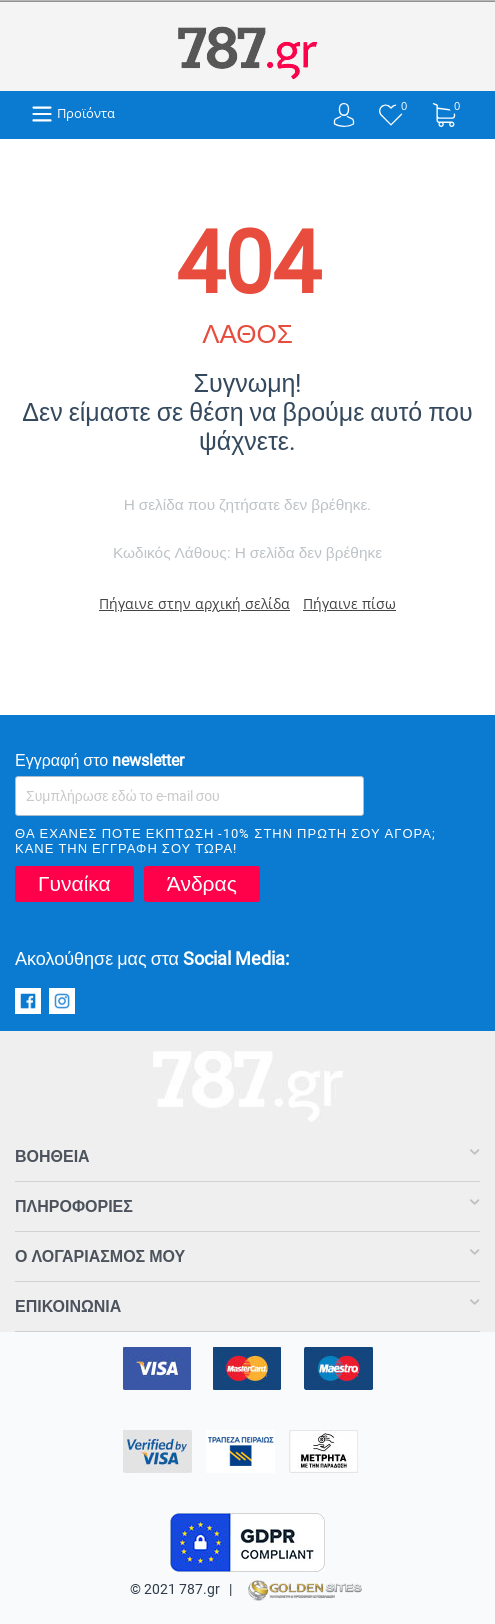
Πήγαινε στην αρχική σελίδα (194, 603)
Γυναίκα (74, 884)
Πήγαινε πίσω (349, 603)
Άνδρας (202, 884)
